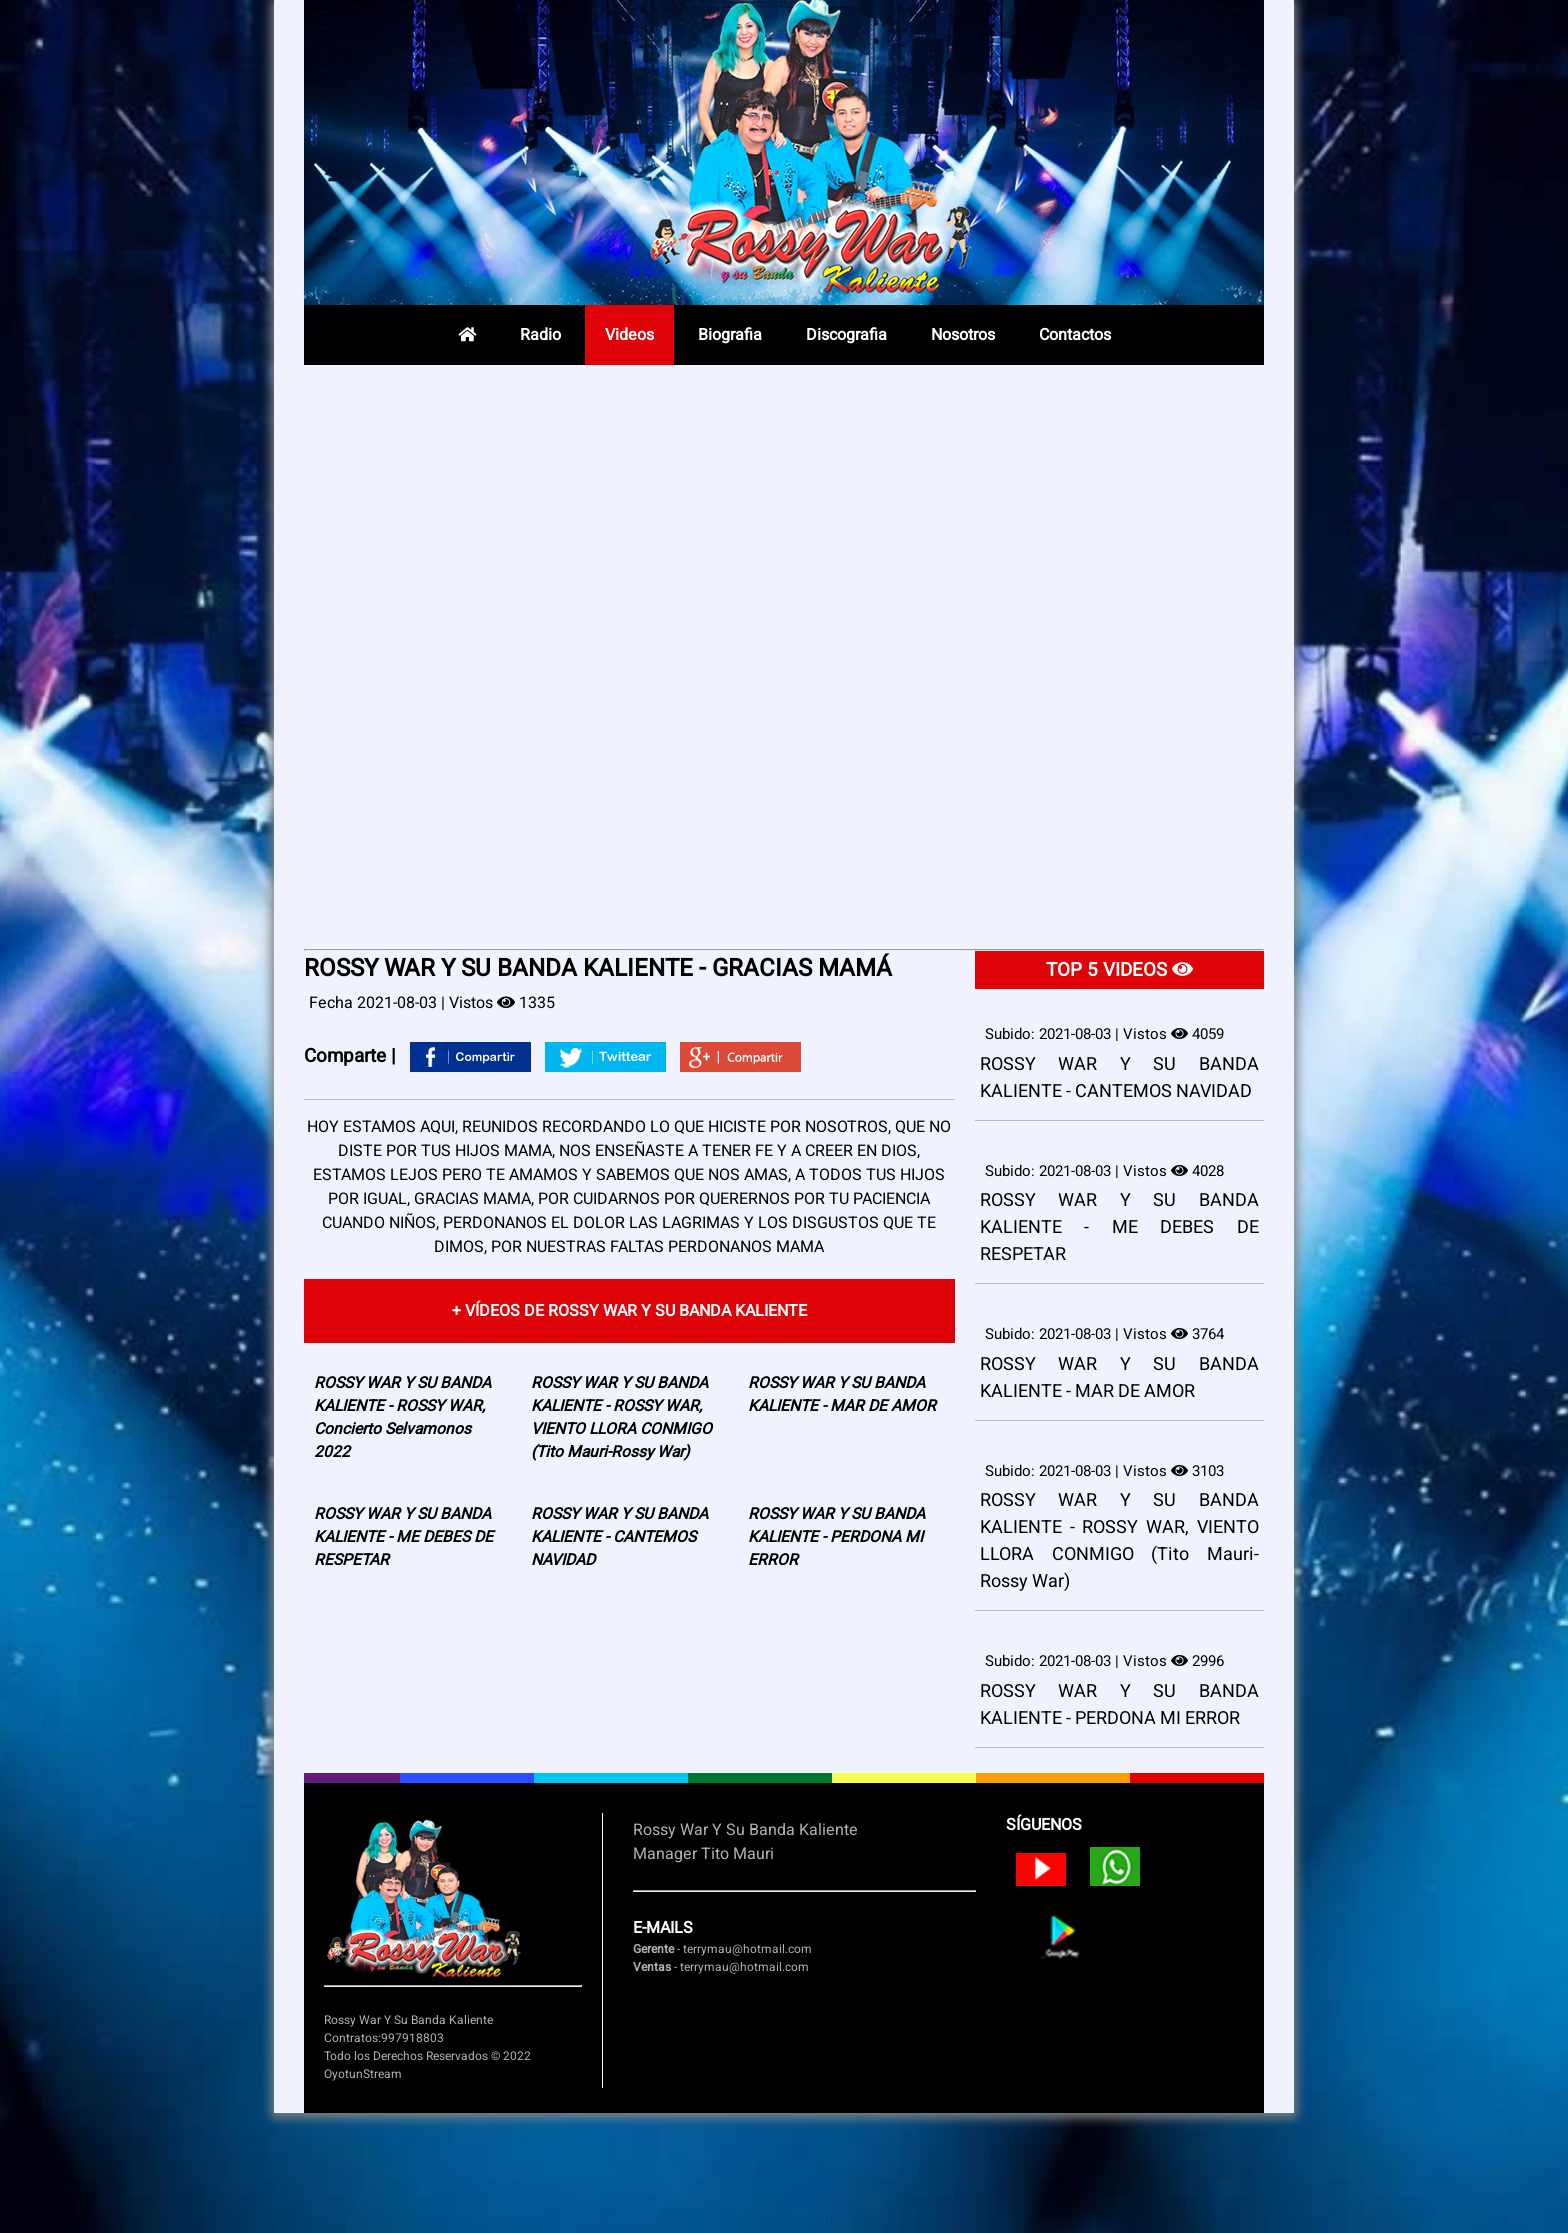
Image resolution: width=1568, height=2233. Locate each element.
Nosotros (963, 335)
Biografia (730, 335)
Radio (540, 335)
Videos (629, 335)
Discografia (846, 335)
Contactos (1075, 335)
